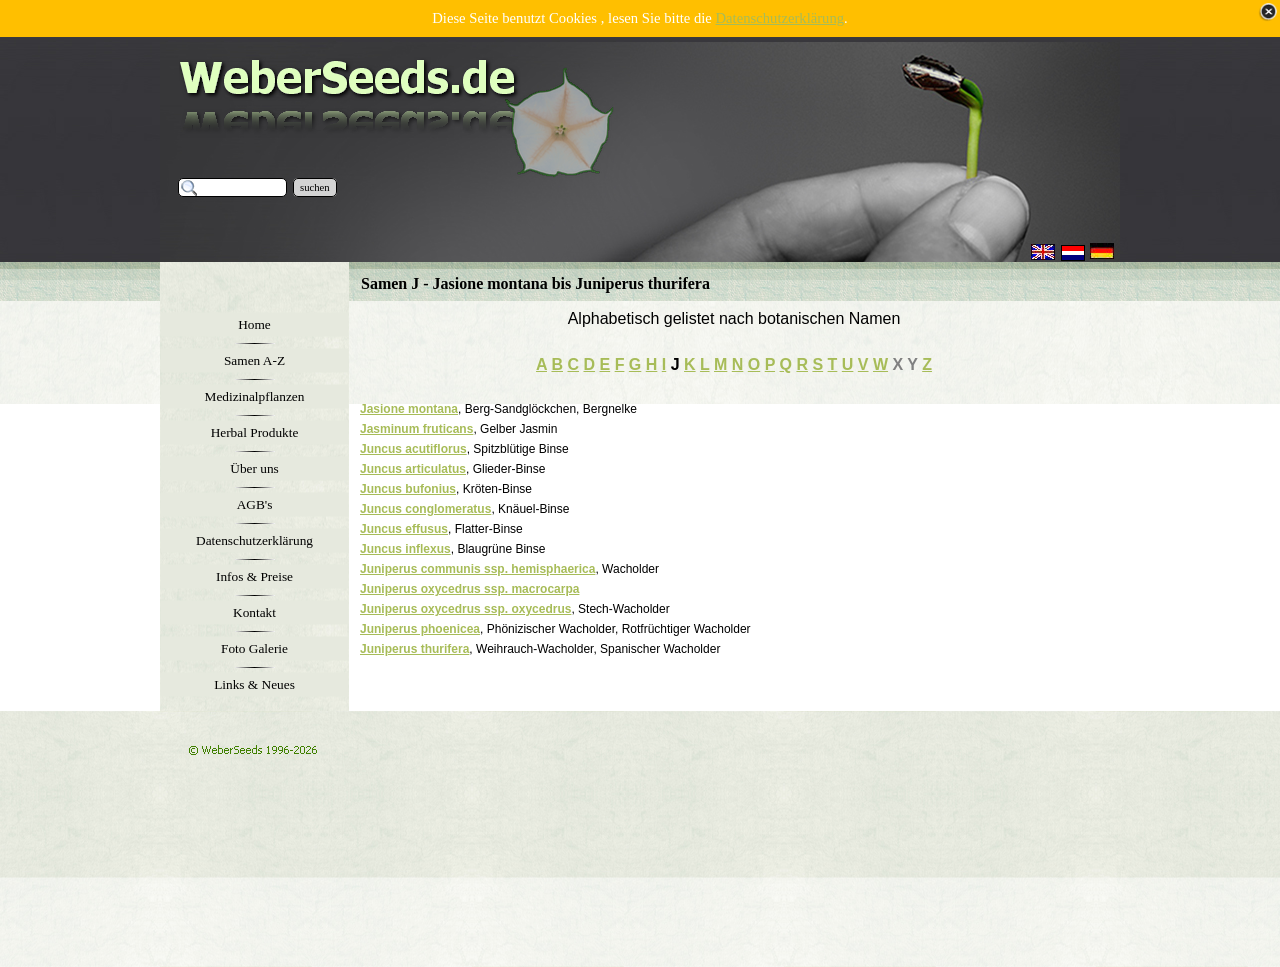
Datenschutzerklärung (780, 18)
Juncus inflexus (405, 549)
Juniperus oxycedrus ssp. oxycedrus (465, 609)
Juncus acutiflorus (413, 449)
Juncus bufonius (408, 489)
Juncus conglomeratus (425, 509)
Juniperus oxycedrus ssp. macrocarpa (469, 589)
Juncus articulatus (413, 469)
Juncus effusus (404, 529)
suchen (315, 187)
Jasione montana (409, 409)
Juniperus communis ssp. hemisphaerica (477, 569)
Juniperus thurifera (414, 649)
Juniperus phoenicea (420, 629)
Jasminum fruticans (416, 429)
